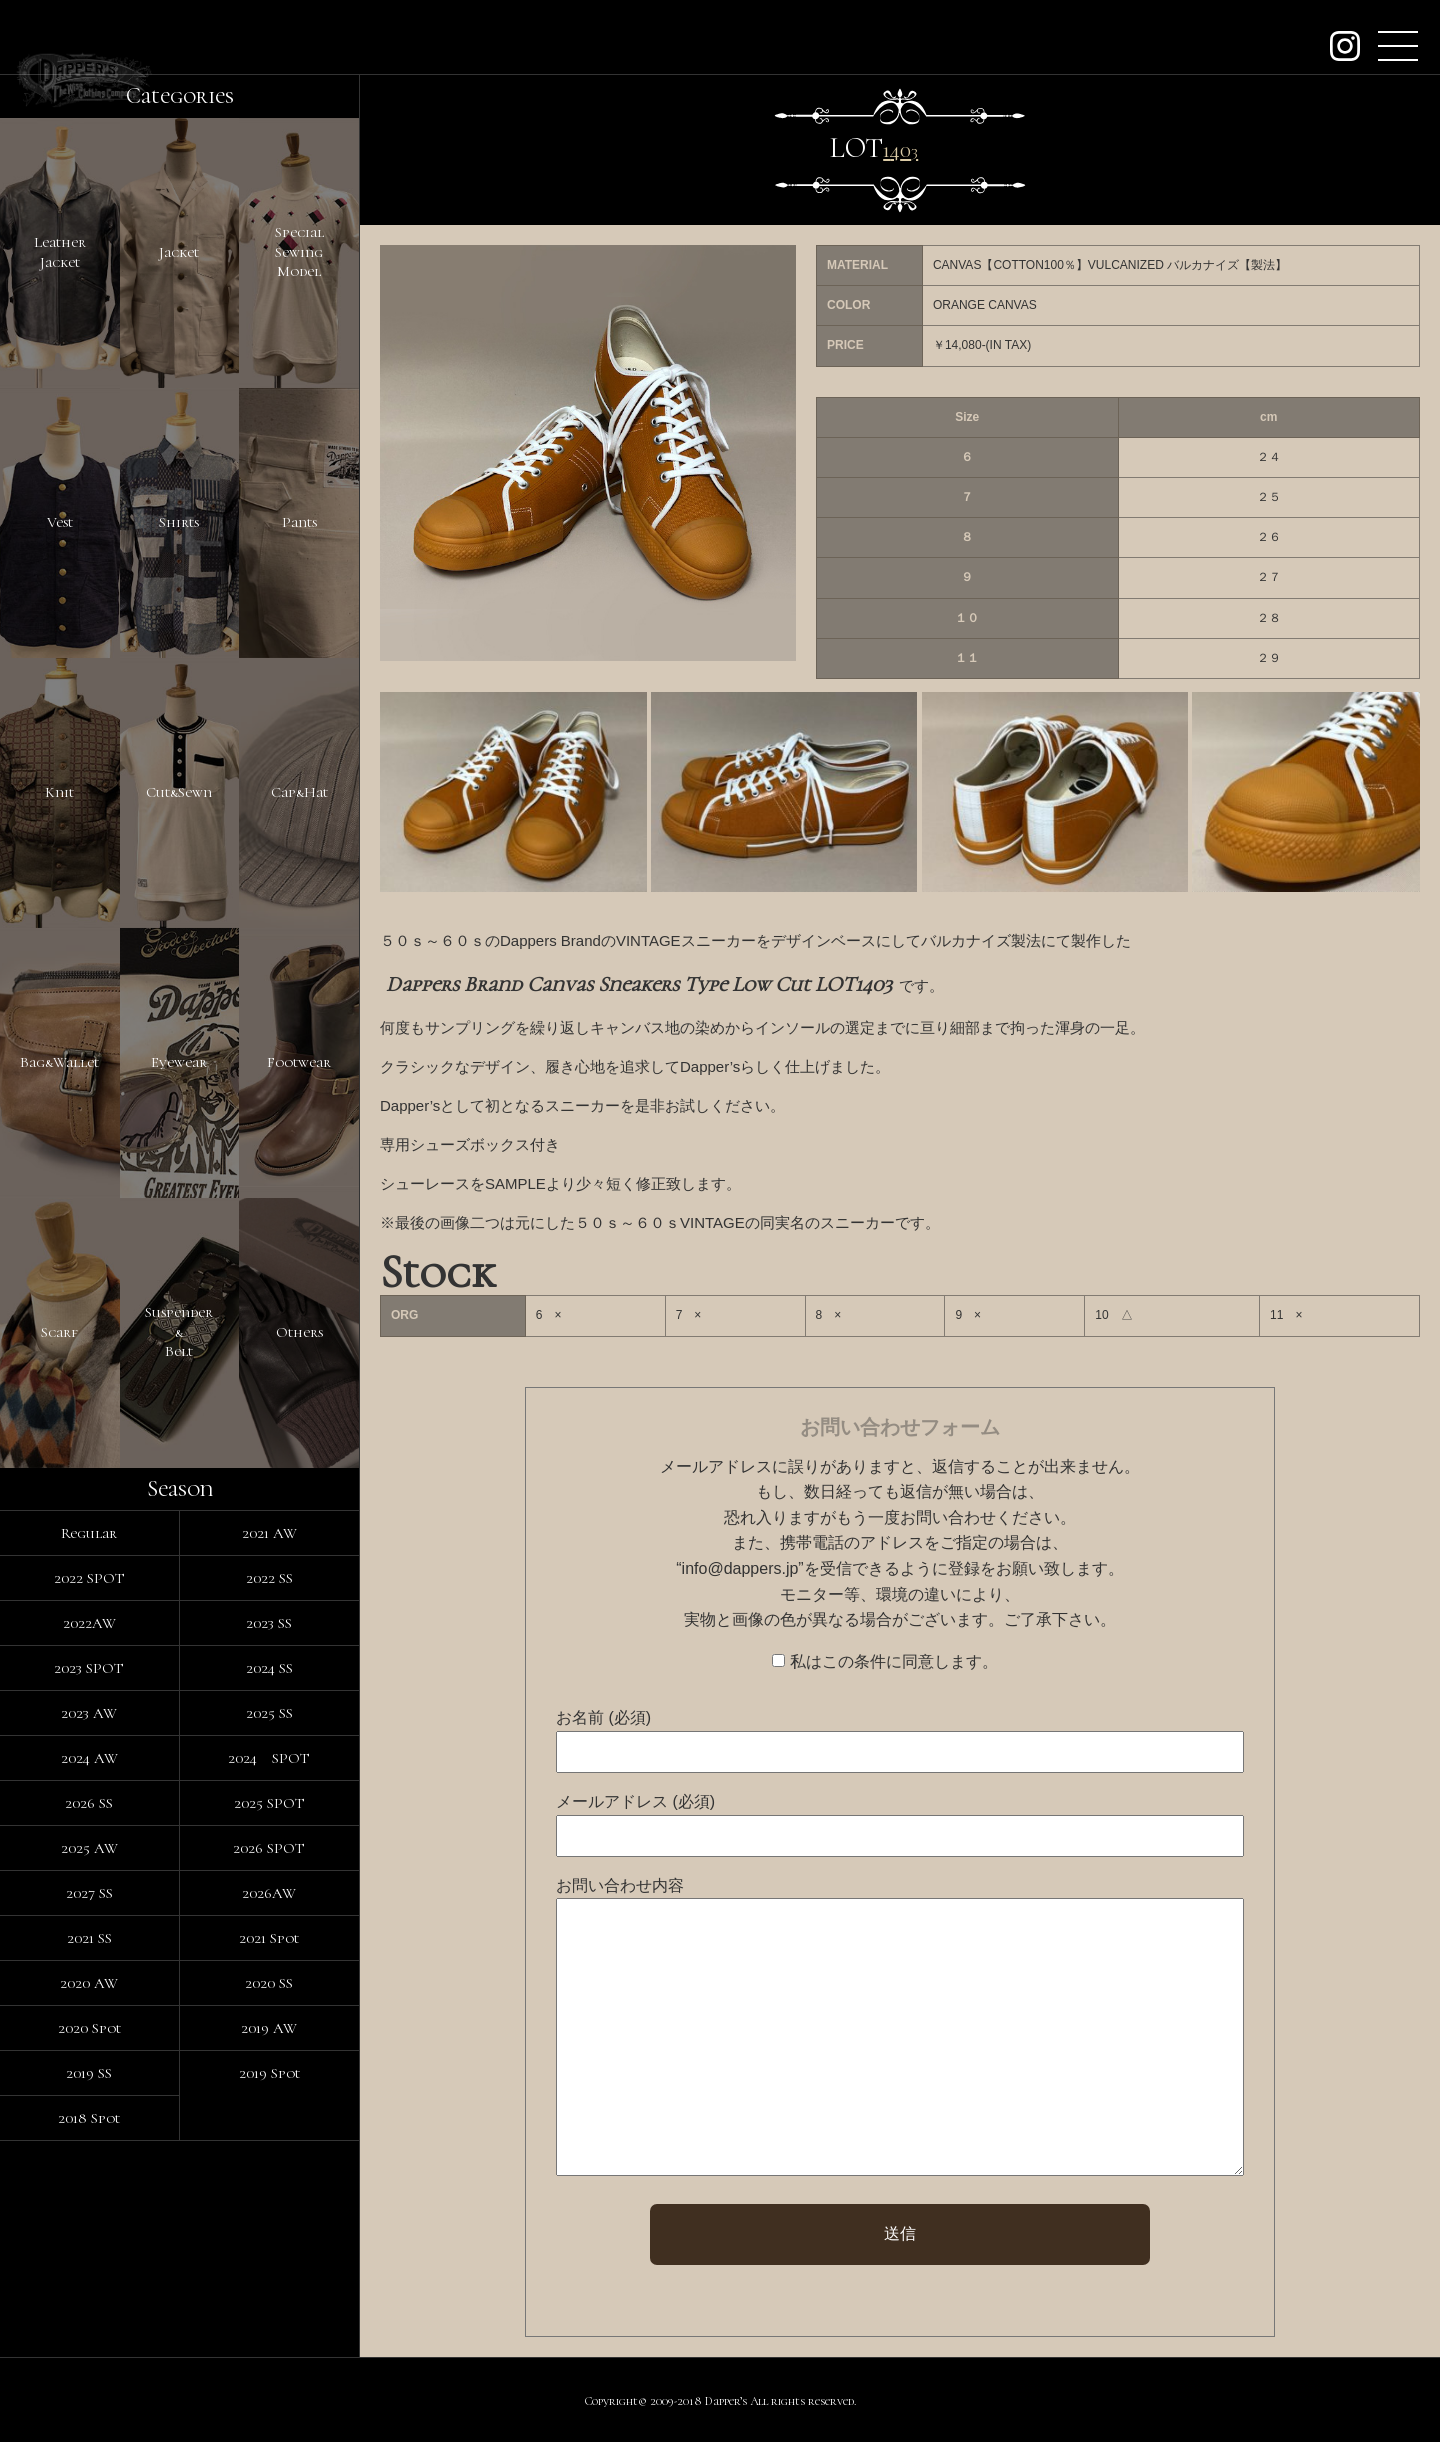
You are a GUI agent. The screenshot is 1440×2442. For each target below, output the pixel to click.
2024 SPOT (269, 1758)
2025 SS (269, 1713)
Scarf (59, 1332)
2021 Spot (269, 1938)
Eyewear (179, 1062)
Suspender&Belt (179, 1331)
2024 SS (269, 1668)
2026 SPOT (269, 1848)
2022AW (89, 1623)
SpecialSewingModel (299, 251)
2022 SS (269, 1578)
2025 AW (89, 1848)
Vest (60, 522)
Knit (59, 792)
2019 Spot (269, 2073)
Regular (89, 1533)
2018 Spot (89, 2118)
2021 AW (269, 1533)
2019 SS (89, 2073)
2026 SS (89, 1803)
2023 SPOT (89, 1668)
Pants (299, 522)
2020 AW (89, 1983)
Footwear (299, 1062)
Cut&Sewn (179, 792)
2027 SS (89, 1893)
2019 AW (269, 2028)
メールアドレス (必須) (635, 1801)
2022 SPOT (89, 1578)
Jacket (179, 252)
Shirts (179, 522)
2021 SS (89, 1938)
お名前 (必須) (603, 1717)
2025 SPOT (269, 1803)
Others (299, 1332)
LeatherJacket (60, 252)
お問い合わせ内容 (620, 1885)
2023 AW (89, 1713)
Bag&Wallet (59, 1062)
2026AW (269, 1893)
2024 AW (89, 1758)
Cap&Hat (299, 792)
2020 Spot (89, 2028)
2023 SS (269, 1623)
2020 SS (269, 1983)
